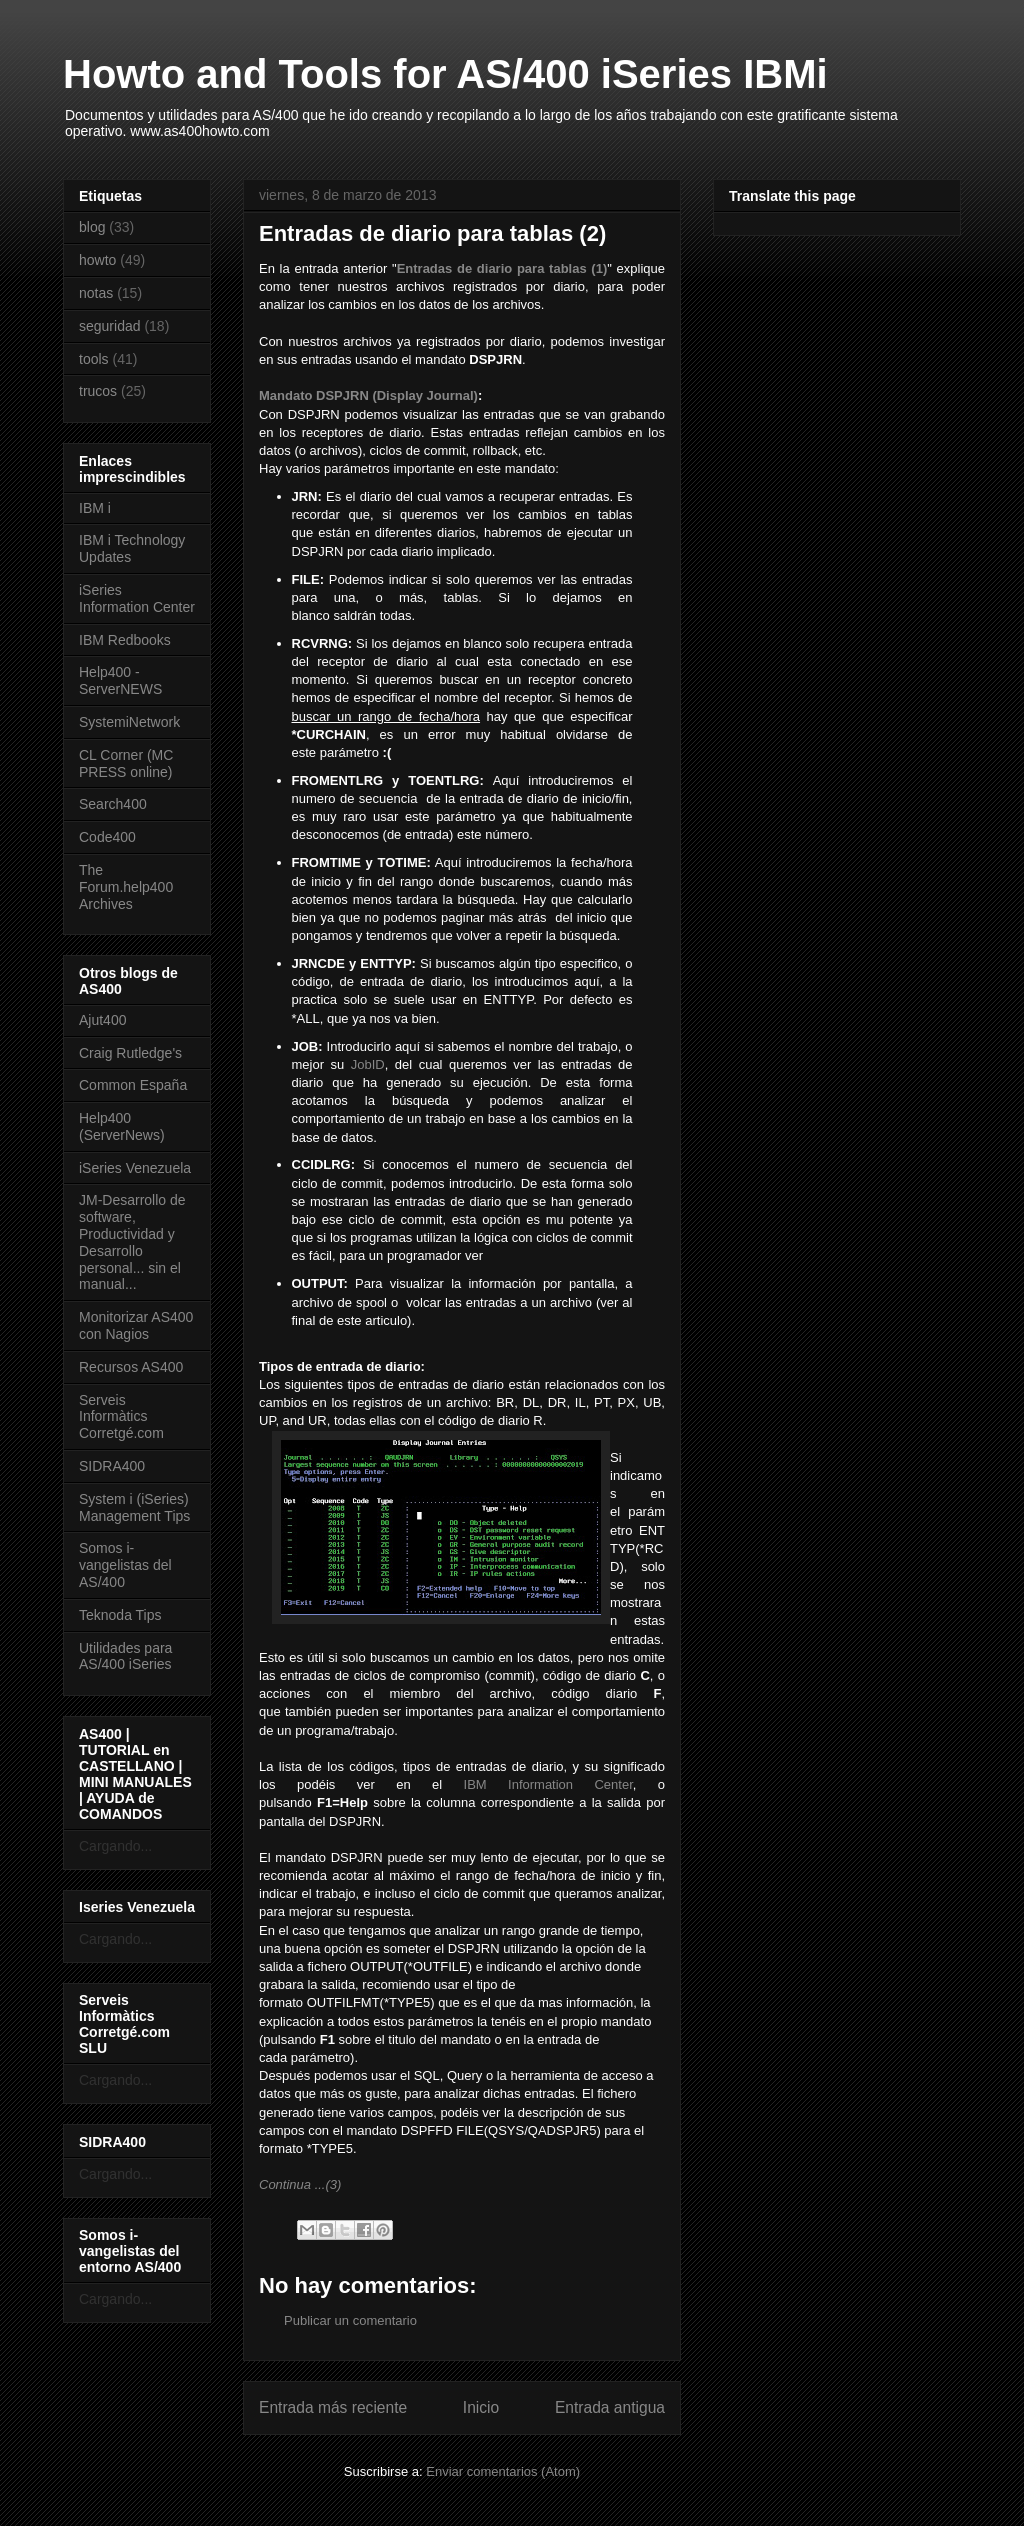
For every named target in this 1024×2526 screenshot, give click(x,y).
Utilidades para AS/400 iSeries (125, 1656)
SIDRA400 (112, 1466)
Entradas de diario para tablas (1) (502, 268)
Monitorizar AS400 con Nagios (136, 1325)
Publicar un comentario (350, 2320)
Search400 (113, 804)
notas (96, 293)
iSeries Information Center (137, 598)
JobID (368, 1064)
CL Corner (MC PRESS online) (126, 763)
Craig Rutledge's (130, 1053)
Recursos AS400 (131, 1367)
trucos (98, 391)
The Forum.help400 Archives (126, 887)
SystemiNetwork (129, 722)
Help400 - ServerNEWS (120, 680)
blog (92, 227)
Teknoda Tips (120, 1615)
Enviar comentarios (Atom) (503, 2471)
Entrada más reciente (333, 2407)
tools (94, 359)
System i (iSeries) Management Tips (134, 1507)
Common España (133, 1085)
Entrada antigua (610, 2407)
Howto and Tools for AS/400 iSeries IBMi (445, 74)
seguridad (110, 326)
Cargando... (115, 1846)
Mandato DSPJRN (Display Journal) (368, 395)
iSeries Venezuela (135, 1168)
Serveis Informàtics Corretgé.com (121, 1417)
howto (97, 260)
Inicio (481, 2407)
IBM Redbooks (125, 640)
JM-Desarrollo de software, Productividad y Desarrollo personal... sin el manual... (132, 1242)
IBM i (95, 508)
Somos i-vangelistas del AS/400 (125, 1565)
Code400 (107, 837)
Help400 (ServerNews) (122, 1126)
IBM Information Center (548, 1784)
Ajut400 (102, 1020)
